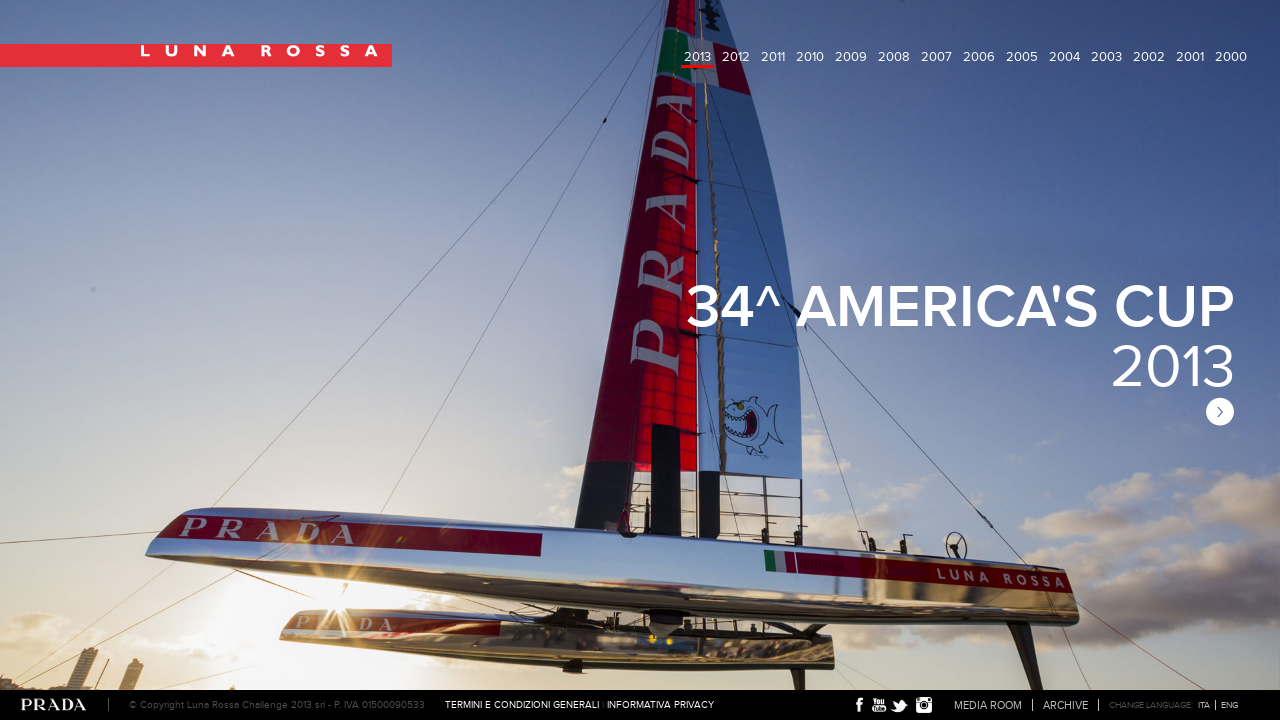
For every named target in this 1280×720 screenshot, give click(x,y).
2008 (894, 56)
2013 (697, 56)
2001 (1190, 56)
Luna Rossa (196, 55)
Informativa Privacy (660, 704)
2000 (1231, 56)
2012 (736, 56)
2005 (1022, 56)
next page (1220, 411)
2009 (851, 56)
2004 (1064, 56)
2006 (979, 56)
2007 (936, 56)
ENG (1229, 705)
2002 (1149, 56)
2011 (773, 56)
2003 (1106, 56)
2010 (810, 56)
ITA (1204, 705)
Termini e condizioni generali (522, 704)
